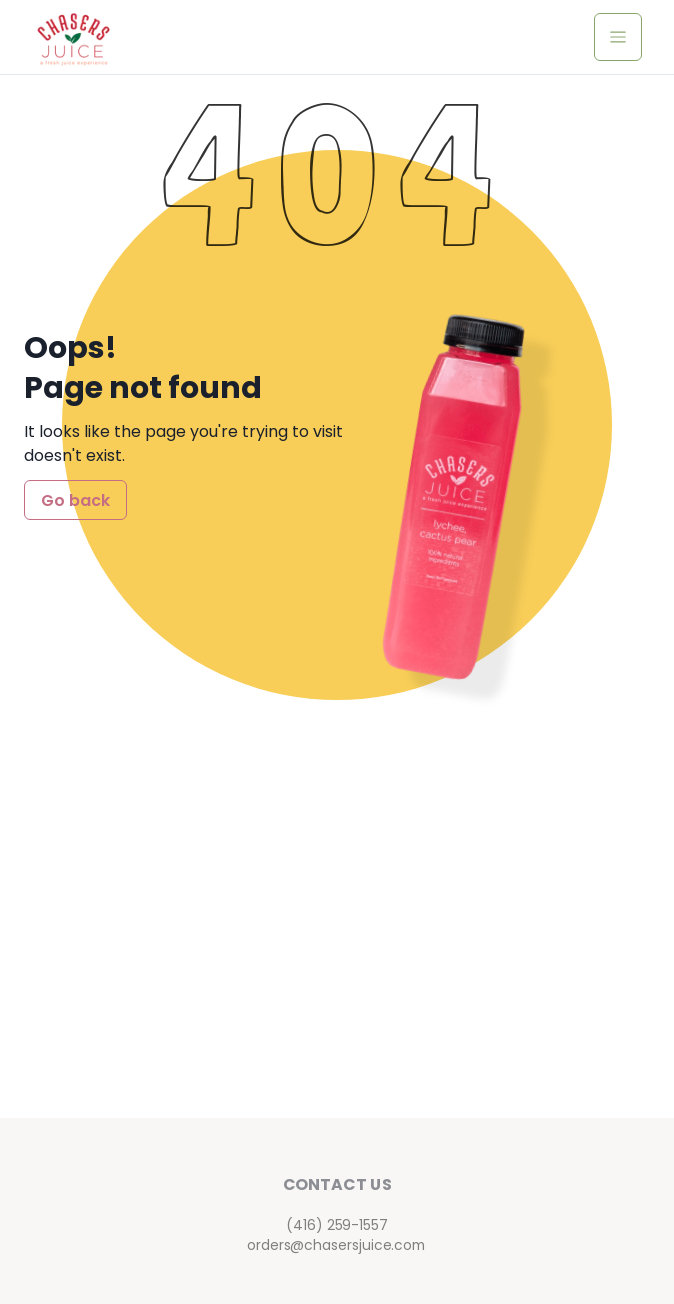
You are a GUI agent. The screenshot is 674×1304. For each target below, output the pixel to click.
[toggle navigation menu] (618, 37)
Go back (75, 500)
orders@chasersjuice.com (337, 1245)
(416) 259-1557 (337, 1225)
